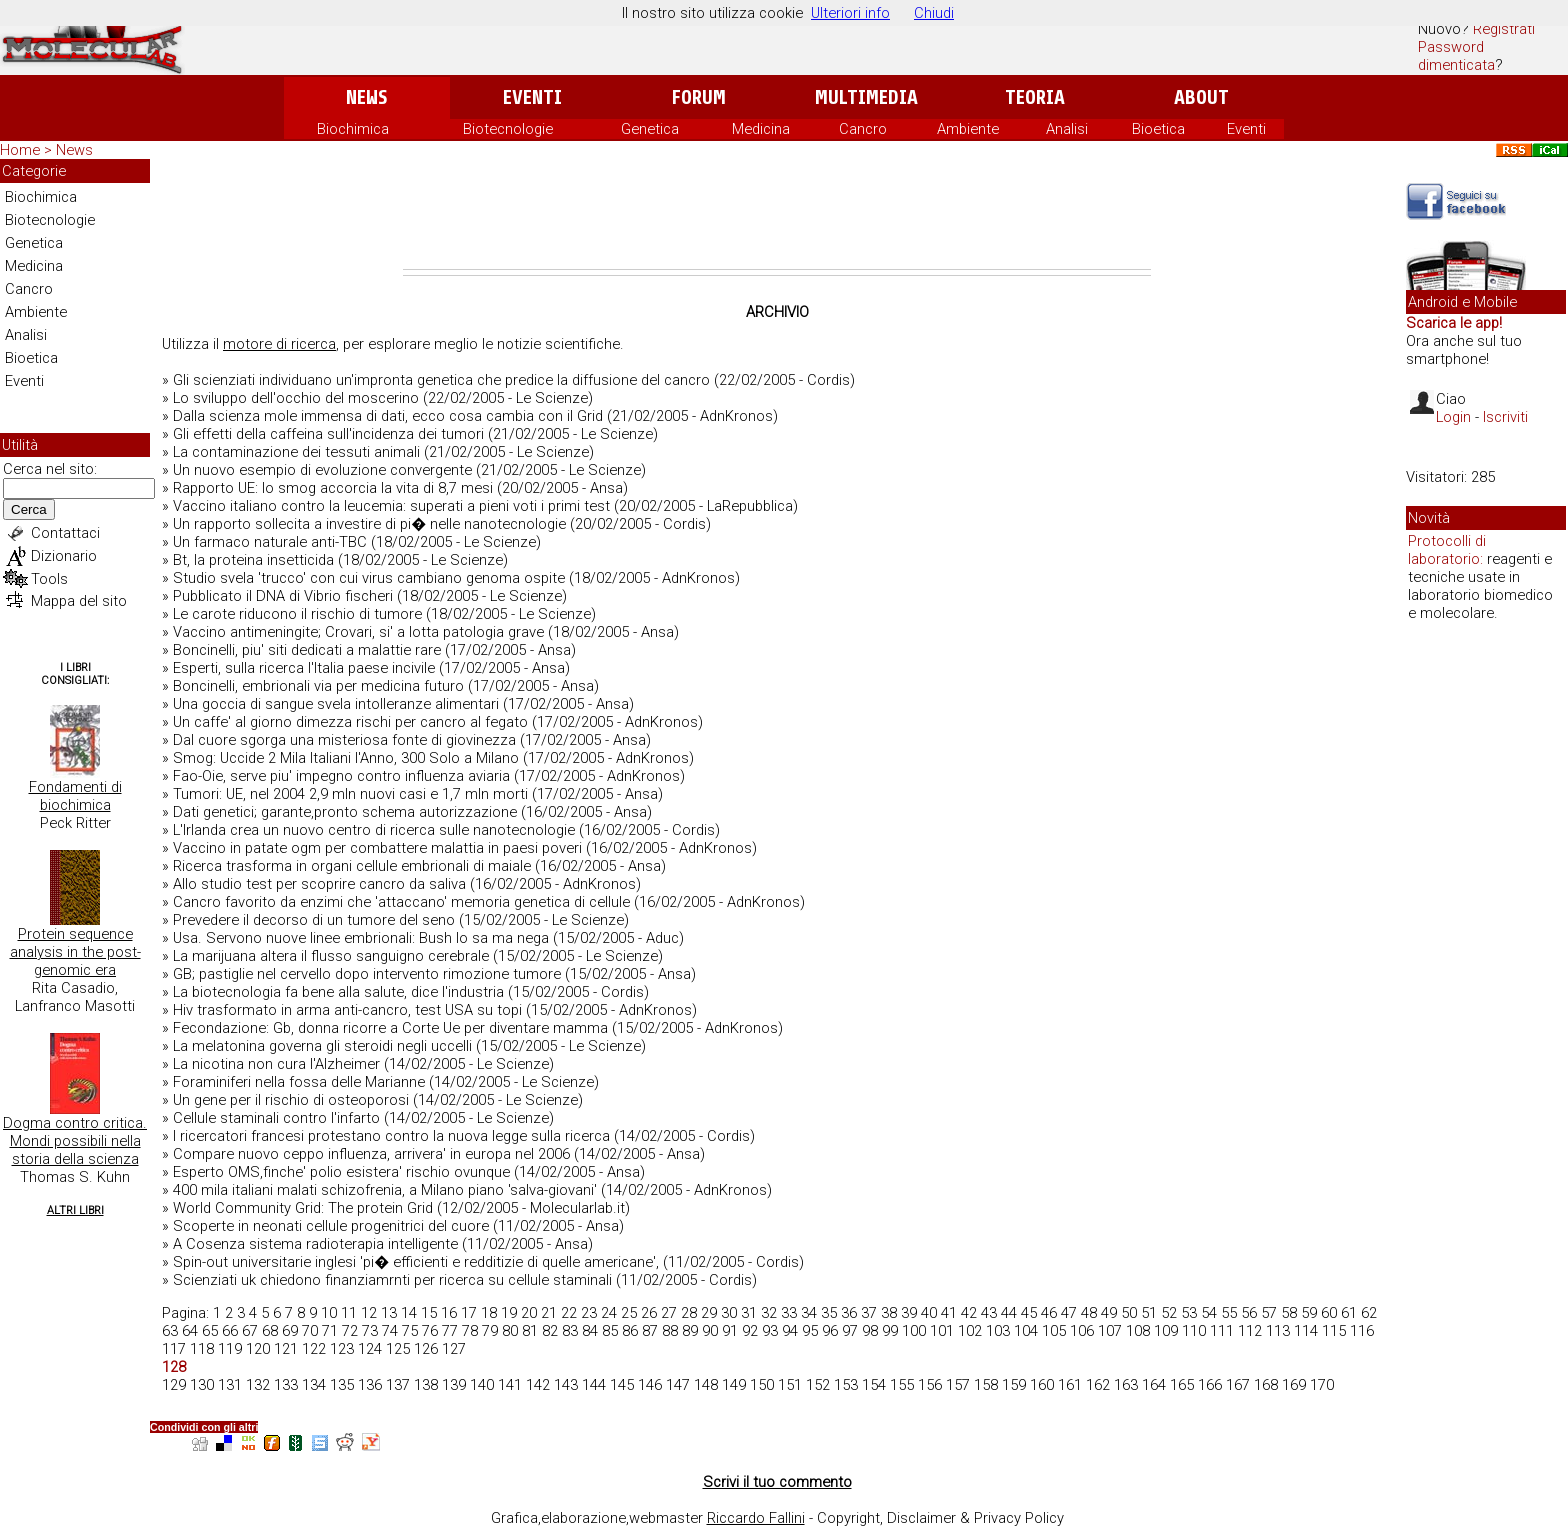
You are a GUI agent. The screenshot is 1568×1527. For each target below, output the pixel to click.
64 (190, 1331)
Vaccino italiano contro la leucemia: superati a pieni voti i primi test (391, 506)
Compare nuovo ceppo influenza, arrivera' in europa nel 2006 (371, 1154)
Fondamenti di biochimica (75, 796)
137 (398, 1385)
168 (1266, 1385)
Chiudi (934, 13)
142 (538, 1385)
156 (930, 1385)
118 (202, 1349)
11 (349, 1313)
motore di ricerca (279, 344)
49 (1109, 1313)
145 (622, 1385)
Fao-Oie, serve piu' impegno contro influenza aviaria (341, 776)
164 (1154, 1385)
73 (370, 1331)
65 (210, 1331)
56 (1249, 1313)
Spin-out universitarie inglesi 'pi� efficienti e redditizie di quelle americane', (416, 1262)
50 (1129, 1313)
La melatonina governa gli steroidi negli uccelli (322, 1046)
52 (1169, 1313)
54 (1209, 1313)
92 (750, 1331)
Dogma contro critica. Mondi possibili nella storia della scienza (75, 1141)
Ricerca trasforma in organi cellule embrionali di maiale (352, 866)
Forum (698, 97)
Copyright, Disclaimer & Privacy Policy (940, 1518)
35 (829, 1313)
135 (342, 1385)
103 (998, 1331)
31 (749, 1313)
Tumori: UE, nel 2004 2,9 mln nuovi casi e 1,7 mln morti (350, 794)
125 (398, 1349)
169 (1294, 1385)
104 (1026, 1331)
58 (1289, 1313)
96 (830, 1331)
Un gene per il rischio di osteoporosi (291, 1100)
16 (449, 1313)
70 (310, 1331)
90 (710, 1331)
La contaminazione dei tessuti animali (296, 452)
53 (1189, 1313)
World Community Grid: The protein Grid (303, 1208)
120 (258, 1349)
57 (1269, 1313)
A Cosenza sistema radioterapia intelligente (315, 1244)
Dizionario (64, 556)
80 (510, 1331)
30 (729, 1313)
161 (1070, 1385)
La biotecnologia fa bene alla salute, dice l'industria (338, 992)
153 (846, 1385)
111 (1222, 1331)
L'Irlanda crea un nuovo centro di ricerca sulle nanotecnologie (374, 830)
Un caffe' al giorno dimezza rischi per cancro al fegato (350, 722)
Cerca (29, 509)
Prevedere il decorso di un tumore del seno (314, 920)
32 (769, 1313)
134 (314, 1385)
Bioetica (1158, 129)
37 (869, 1313)
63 (170, 1331)
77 (450, 1331)
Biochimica (353, 129)
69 (290, 1331)
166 (1210, 1385)
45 (1029, 1313)
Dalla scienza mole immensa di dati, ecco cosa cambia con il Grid (388, 416)
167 (1238, 1385)
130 (202, 1385)
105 (1054, 1331)
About (1201, 97)
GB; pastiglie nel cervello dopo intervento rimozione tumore (367, 974)
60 (1329, 1313)
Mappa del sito (79, 601)
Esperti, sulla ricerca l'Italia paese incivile (304, 668)
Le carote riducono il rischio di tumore (297, 614)
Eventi (532, 97)
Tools (49, 579)
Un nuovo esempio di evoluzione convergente (322, 470)
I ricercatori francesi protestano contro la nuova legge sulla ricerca (391, 1136)
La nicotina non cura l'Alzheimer (276, 1064)
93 (770, 1331)
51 (1149, 1313)
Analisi (1067, 129)
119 (230, 1349)
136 (370, 1385)
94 (790, 1331)
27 (669, 1313)
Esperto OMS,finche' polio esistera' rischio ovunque (341, 1172)
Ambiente (968, 129)
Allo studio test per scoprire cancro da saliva (319, 884)
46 (1049, 1313)
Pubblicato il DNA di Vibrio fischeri (283, 596)
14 (409, 1313)
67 (250, 1331)
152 (818, 1385)
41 (949, 1313)
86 (630, 1331)
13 (389, 1313)
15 (429, 1313)
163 (1126, 1385)
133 (286, 1385)
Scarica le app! (1454, 323)
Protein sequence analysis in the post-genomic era (75, 952)
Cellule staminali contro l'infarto (276, 1118)
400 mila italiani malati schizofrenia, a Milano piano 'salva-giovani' (385, 1190)
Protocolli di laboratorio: (1447, 550)
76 (430, 1331)
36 (849, 1313)
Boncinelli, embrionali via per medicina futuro (318, 686)
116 (1362, 1331)
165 (1182, 1385)
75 (410, 1331)
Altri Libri (75, 1210)
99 (890, 1331)
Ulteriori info (850, 13)
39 (909, 1313)
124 (370, 1349)
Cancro (863, 129)
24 (609, 1313)
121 (286, 1349)
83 (570, 1331)
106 (1082, 1331)
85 (610, 1331)
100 (914, 1331)
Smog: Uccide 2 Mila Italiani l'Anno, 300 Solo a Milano (346, 758)
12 (369, 1313)
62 (1369, 1313)
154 (874, 1385)
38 (889, 1313)
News (366, 97)
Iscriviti (1505, 417)
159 (1014, 1385)
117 (174, 1349)
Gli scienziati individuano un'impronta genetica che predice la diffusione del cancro (441, 380)
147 (678, 1385)
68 (270, 1331)
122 (314, 1349)
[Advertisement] (777, 214)
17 (469, 1313)
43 (989, 1313)
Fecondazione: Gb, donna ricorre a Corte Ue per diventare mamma (390, 1028)
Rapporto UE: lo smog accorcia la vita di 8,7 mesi (333, 488)
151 (790, 1385)
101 (942, 1331)
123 (342, 1349)
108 (1138, 1331)
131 (230, 1385)
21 (549, 1313)
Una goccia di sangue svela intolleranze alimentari (336, 704)
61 (1349, 1313)
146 (650, 1385)
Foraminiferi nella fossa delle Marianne (299, 1082)
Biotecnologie (508, 129)
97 (850, 1331)
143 (566, 1385)
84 (590, 1331)
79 (490, 1331)
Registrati (1504, 29)
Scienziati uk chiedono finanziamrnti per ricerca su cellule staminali (392, 1280)
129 (174, 1385)
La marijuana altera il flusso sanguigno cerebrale (331, 956)
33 (789, 1313)
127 (454, 1349)
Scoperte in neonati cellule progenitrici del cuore (331, 1226)
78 (470, 1331)
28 (689, 1313)
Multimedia (866, 97)
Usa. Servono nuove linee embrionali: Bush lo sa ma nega (361, 938)
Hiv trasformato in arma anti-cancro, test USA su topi (347, 1010)
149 (734, 1385)
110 (1194, 1331)
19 (509, 1313)
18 (489, 1313)
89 (690, 1331)
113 (1278, 1331)
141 (510, 1385)
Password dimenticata (1456, 56)
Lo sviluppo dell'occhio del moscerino (296, 398)
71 (330, 1331)
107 (1110, 1331)
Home (20, 150)
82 (550, 1331)
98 (870, 1331)
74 (390, 1331)
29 (709, 1313)
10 (329, 1313)
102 (970, 1331)
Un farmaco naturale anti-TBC (270, 542)
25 (629, 1313)
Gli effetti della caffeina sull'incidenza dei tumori (328, 434)
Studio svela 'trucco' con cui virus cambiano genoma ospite (369, 578)
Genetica (650, 129)
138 (426, 1385)
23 (589, 1313)
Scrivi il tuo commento (777, 1482)
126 (426, 1349)
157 (958, 1385)
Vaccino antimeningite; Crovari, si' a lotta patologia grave (358, 632)
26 (649, 1313)
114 (1306, 1331)
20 (529, 1313)
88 (670, 1331)
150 (762, 1385)
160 (1042, 1385)
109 (1166, 1331)
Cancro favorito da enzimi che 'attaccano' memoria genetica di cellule (401, 902)
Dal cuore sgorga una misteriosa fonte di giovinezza (344, 740)
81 (530, 1331)
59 (1309, 1313)
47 (1069, 1313)
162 (1098, 1385)
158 (986, 1385)
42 (969, 1313)
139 (454, 1385)
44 (1009, 1313)
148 (706, 1385)
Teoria (1035, 97)
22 (569, 1313)
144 (594, 1385)
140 (482, 1385)
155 (902, 1385)
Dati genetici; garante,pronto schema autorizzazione (345, 812)
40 (929, 1313)
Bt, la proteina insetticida (253, 560)
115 (1334, 1331)
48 (1089, 1313)
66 (230, 1331)
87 (650, 1331)
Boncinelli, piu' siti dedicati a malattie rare (307, 650)
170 (1322, 1385)
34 (809, 1313)
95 (810, 1331)
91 (730, 1331)
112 (1250, 1331)
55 (1229, 1313)
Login (1453, 417)
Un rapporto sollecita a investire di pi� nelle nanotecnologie (369, 524)
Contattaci (65, 533)
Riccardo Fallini (756, 1518)
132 (258, 1385)
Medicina (761, 129)
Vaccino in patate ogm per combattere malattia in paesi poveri (377, 848)
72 (350, 1331)
